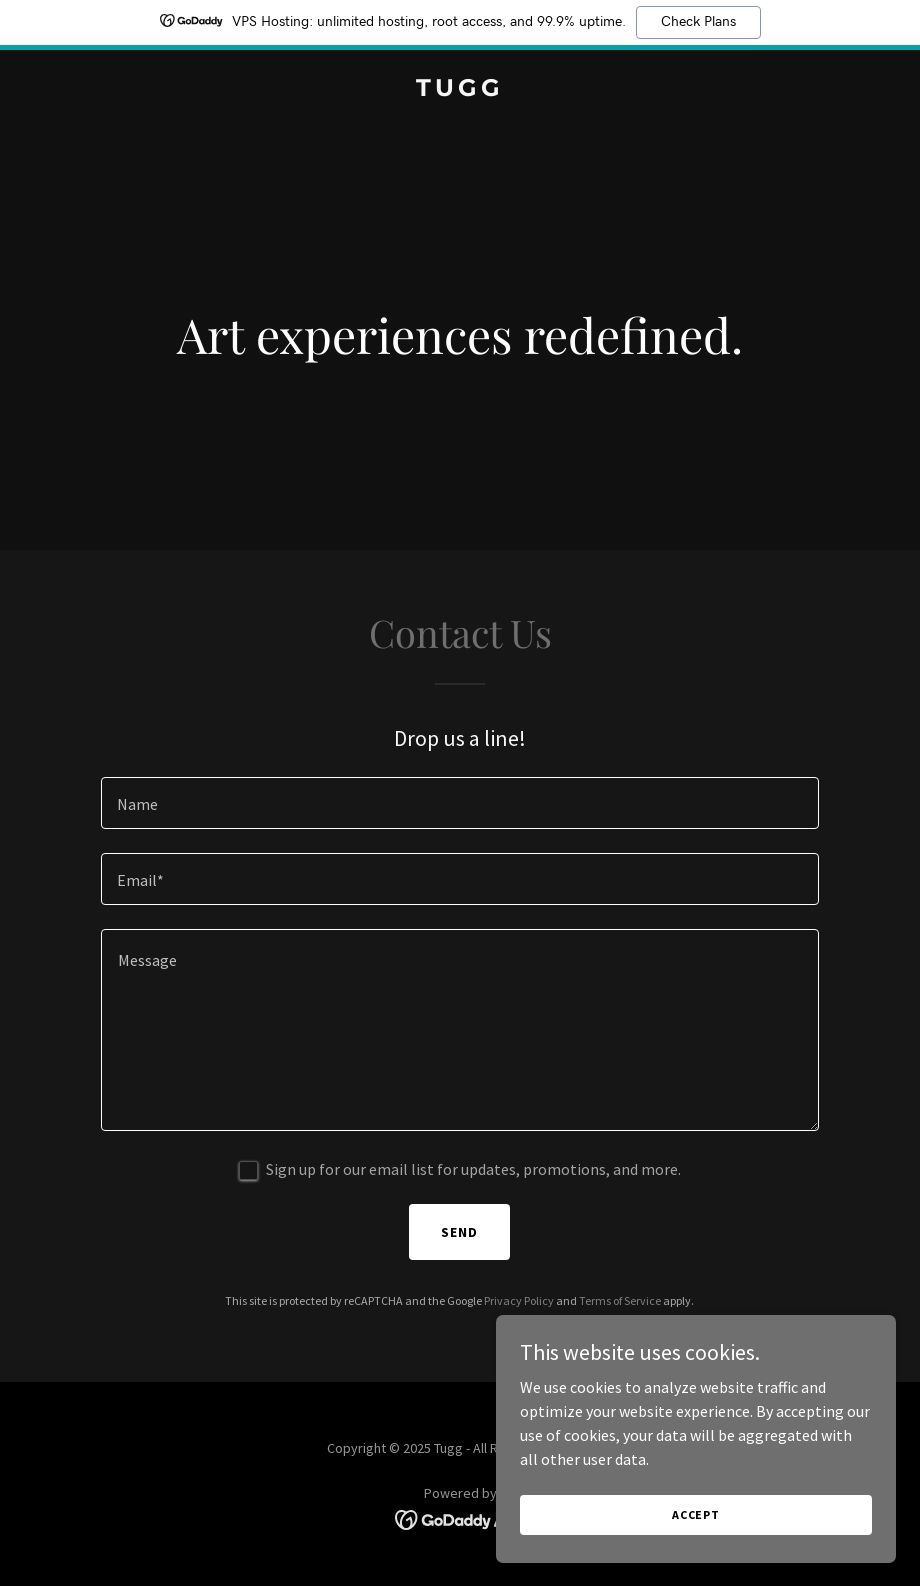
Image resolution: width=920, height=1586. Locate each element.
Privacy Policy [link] (519, 1300)
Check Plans (698, 22)
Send (459, 1232)
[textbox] (460, 803)
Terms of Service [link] (620, 1300)
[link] (460, 90)
